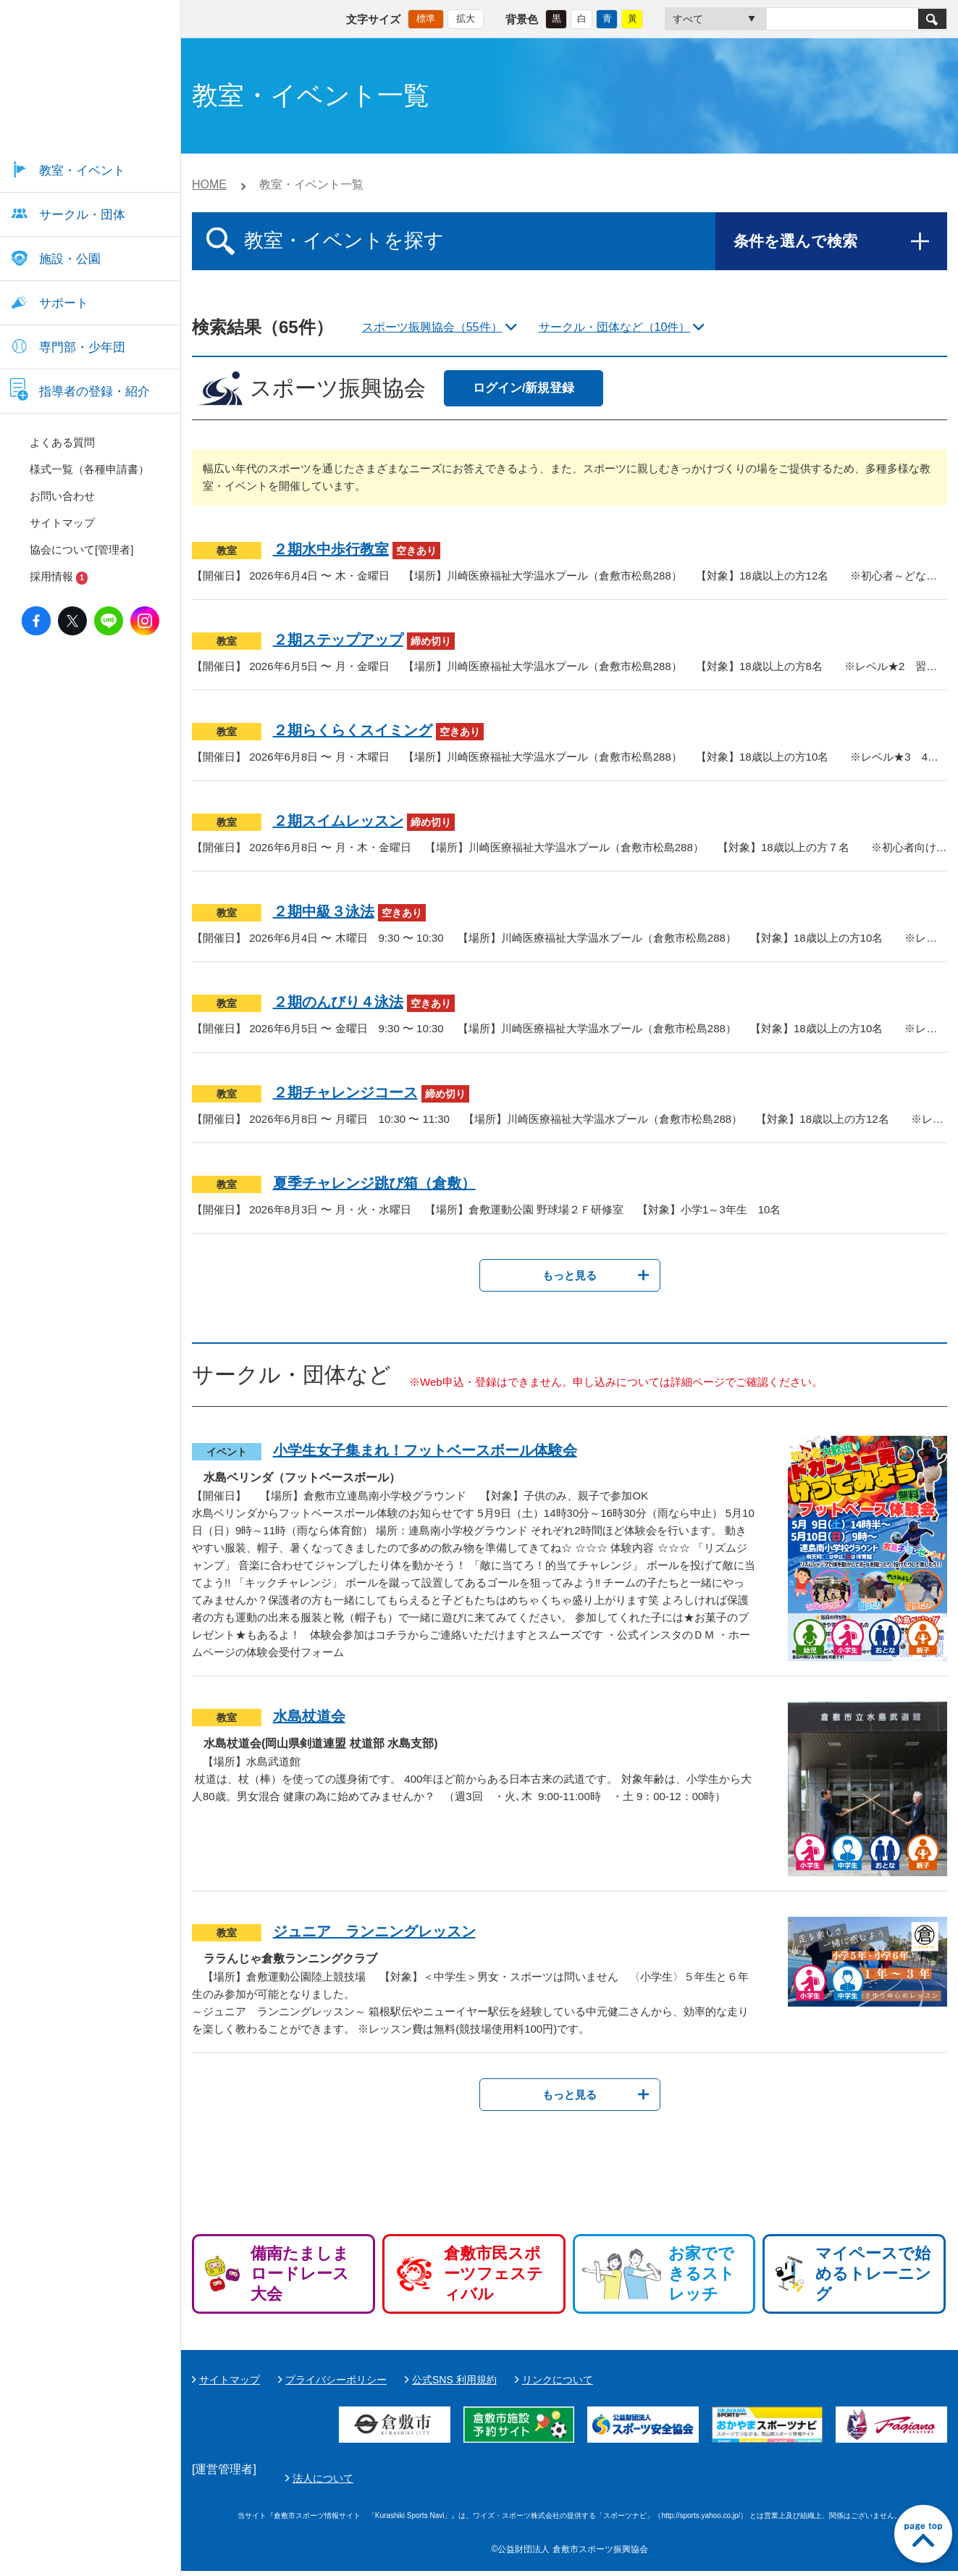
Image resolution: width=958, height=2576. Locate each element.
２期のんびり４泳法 (338, 1002)
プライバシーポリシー (336, 2379)
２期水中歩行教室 (331, 549)
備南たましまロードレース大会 (300, 2273)
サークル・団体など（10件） (615, 327)
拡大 (465, 18)
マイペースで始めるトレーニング (873, 2273)
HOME (209, 184)
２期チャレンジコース (345, 1092)
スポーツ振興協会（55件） (432, 327)
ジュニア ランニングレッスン (374, 1931)
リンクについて (557, 2379)
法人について (664, 2480)
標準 (425, 18)
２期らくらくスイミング (352, 730)
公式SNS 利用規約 (454, 2379)
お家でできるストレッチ (701, 2273)
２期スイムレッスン (338, 821)
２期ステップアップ (338, 640)
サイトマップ (229, 2379)
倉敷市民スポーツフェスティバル (493, 2273)
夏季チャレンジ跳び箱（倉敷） (374, 1183)
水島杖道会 (309, 1716)
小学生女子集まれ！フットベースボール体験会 (425, 1450)
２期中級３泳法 (323, 911)
